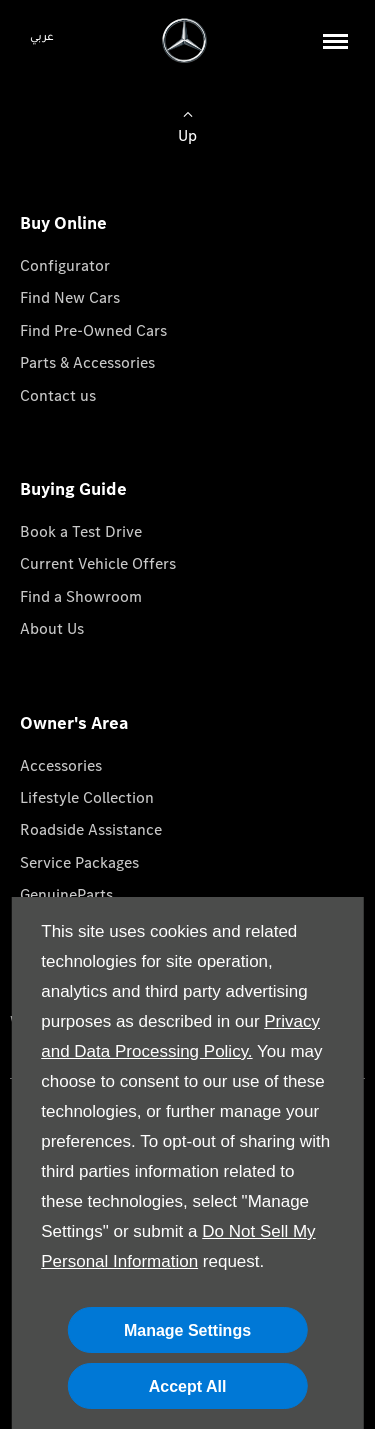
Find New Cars (70, 297)
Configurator (65, 265)
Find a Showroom (81, 596)
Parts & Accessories (87, 362)
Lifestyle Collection (87, 797)
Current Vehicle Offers (98, 563)
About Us (52, 628)
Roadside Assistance (91, 829)
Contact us (58, 395)
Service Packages (79, 862)
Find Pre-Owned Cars (93, 330)
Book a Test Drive (81, 531)
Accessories (61, 765)
